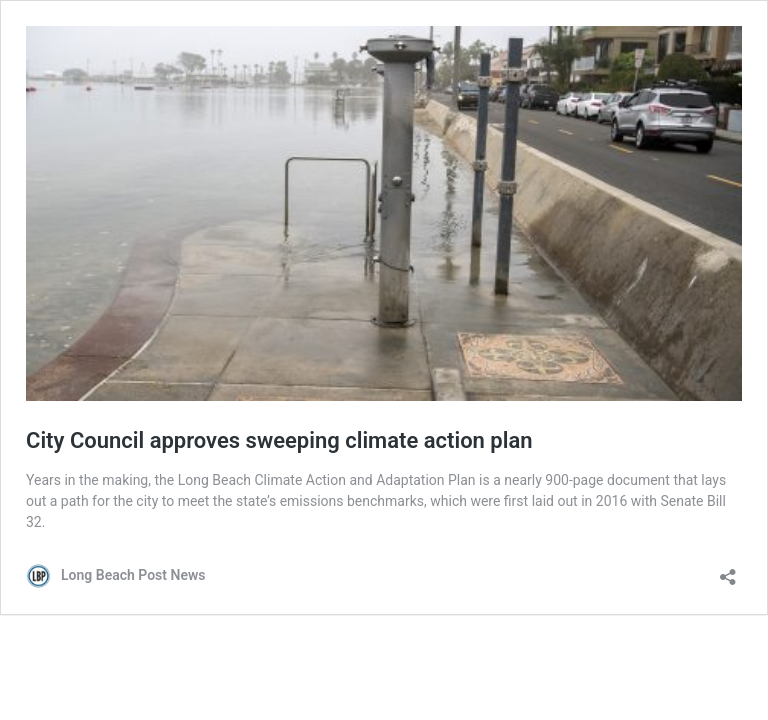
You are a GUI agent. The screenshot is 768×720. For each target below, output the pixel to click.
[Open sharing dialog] (728, 570)
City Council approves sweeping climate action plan (279, 440)
